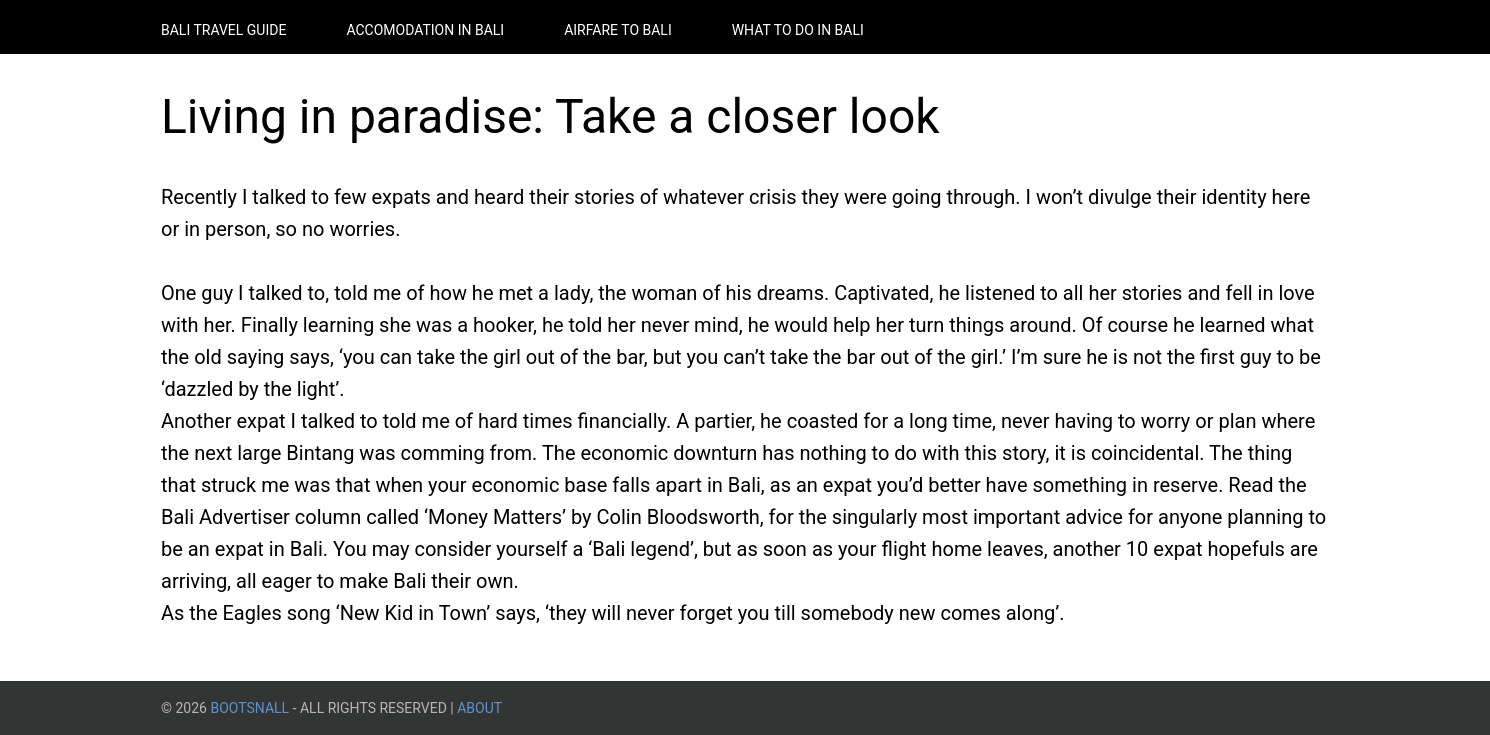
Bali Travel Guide (223, 30)
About (479, 708)
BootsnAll (249, 708)
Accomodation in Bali (425, 30)
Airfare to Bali (618, 30)
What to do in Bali (798, 30)
